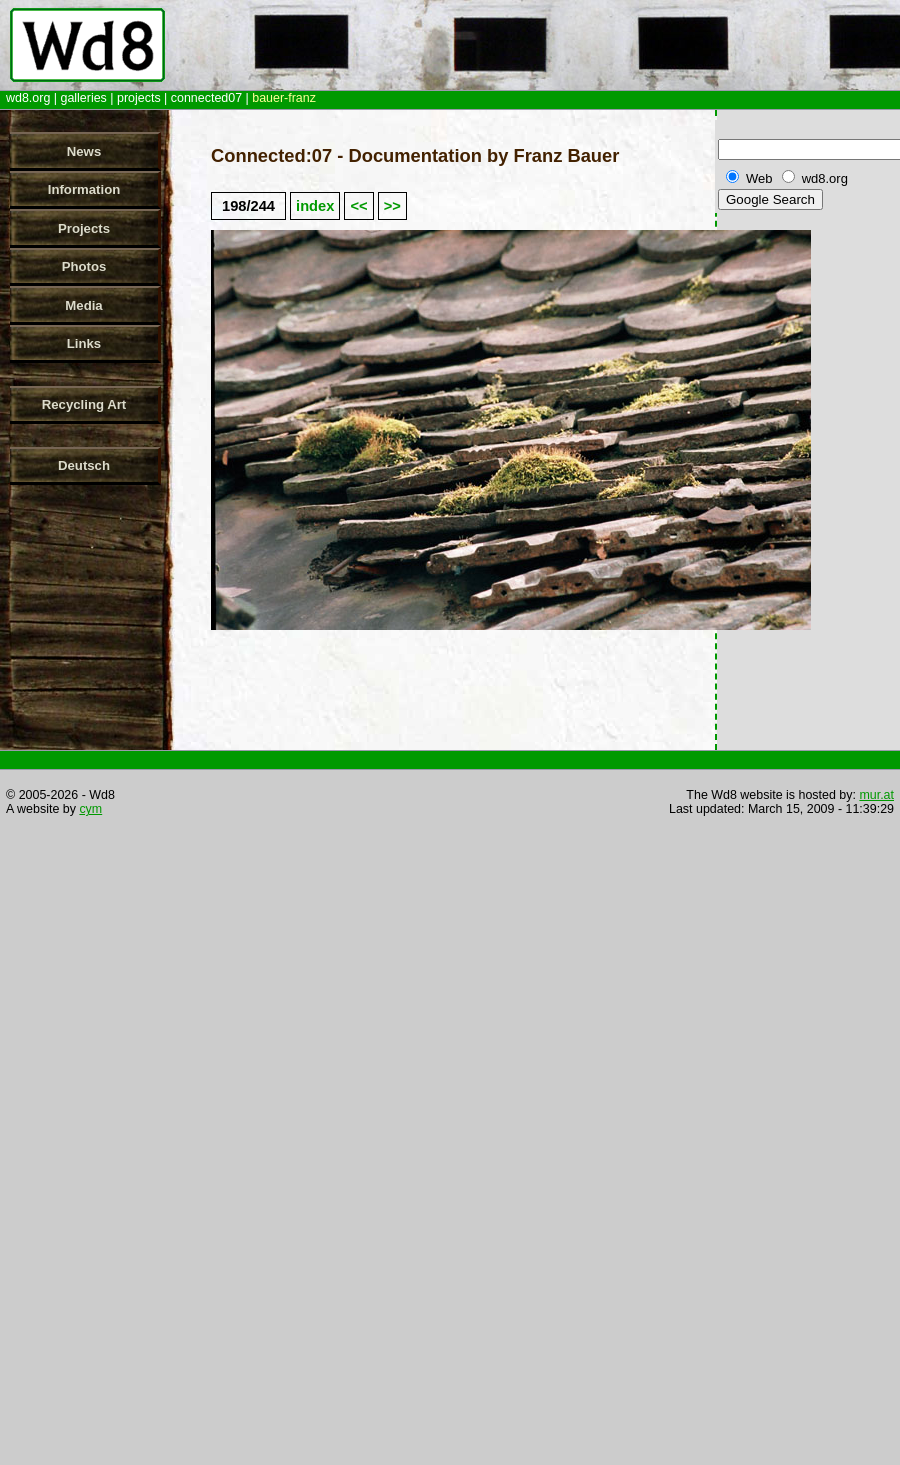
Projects (84, 228)
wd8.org (28, 98)
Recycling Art (84, 404)
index (315, 206)
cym (90, 809)
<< (358, 206)
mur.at (876, 795)
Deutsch (84, 465)
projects (139, 98)
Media (83, 305)
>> (392, 206)
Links (84, 343)
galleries (83, 98)
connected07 (206, 98)
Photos (84, 266)
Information (84, 189)
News (84, 151)
